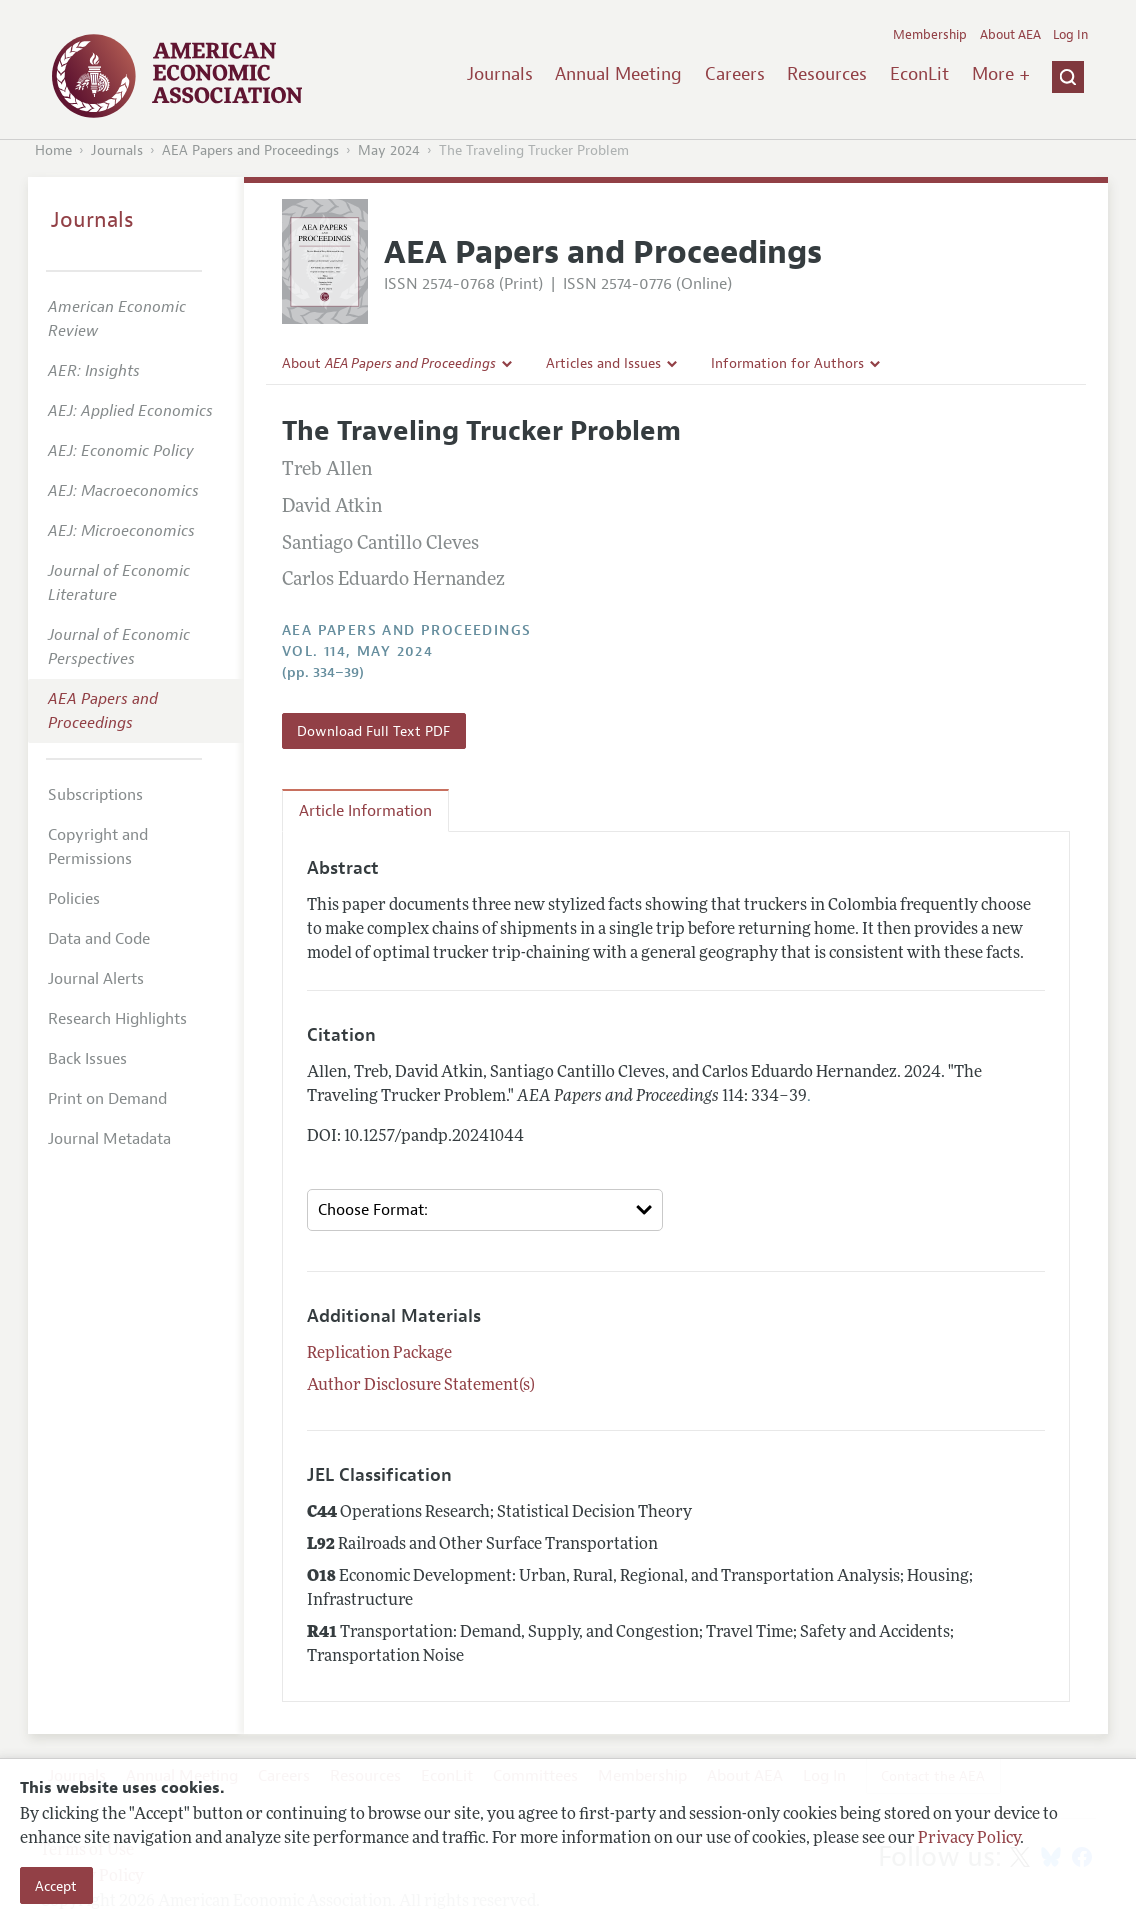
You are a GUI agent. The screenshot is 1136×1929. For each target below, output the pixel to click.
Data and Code (99, 939)
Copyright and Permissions (98, 847)
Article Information (365, 811)
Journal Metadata (109, 1139)
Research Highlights (117, 1019)
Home (53, 150)
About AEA (1010, 35)
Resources (827, 74)
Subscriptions (95, 795)
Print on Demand (107, 1099)
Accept (56, 1886)
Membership (930, 35)
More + (1001, 74)
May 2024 (389, 150)
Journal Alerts (96, 979)
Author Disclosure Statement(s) (421, 1386)
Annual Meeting (618, 74)
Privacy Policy (969, 1839)
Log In (1070, 35)
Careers (735, 74)
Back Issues (87, 1059)
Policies (74, 899)
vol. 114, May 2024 (357, 651)
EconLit (919, 74)
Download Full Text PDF (373, 731)
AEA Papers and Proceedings (250, 150)
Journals (500, 74)
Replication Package (379, 1354)
